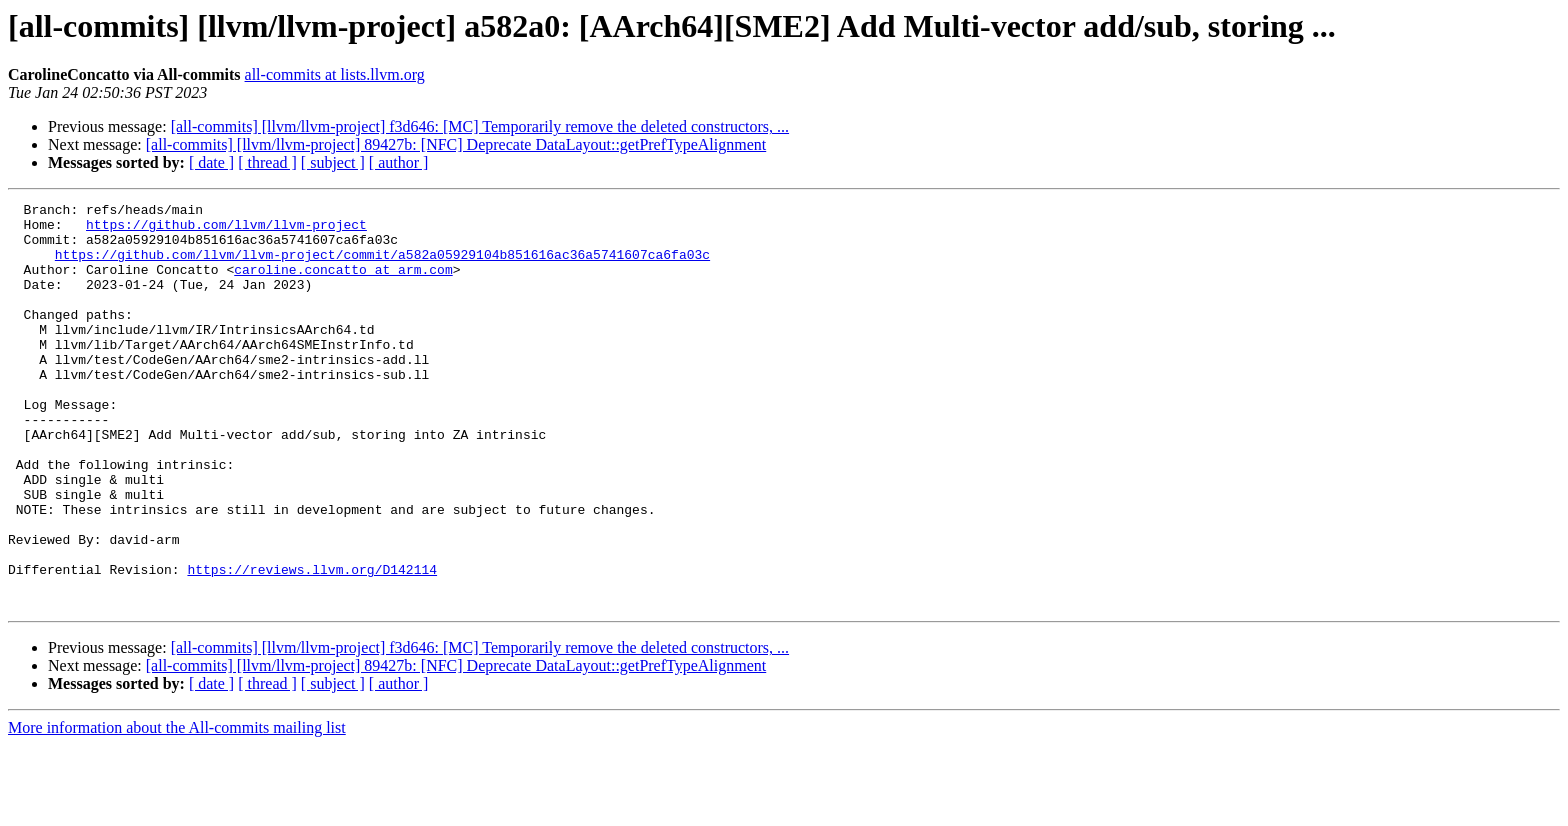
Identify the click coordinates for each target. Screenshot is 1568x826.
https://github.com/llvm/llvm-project (226, 230)
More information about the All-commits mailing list (177, 808)
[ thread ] (267, 162)
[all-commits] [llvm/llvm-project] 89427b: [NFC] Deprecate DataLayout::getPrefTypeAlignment (456, 144)
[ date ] (211, 162)
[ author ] (399, 162)
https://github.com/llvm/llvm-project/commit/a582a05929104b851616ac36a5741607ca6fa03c (382, 266)
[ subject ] (333, 162)
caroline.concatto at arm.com (343, 284)
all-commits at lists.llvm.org (335, 74)
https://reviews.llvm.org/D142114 (312, 644)
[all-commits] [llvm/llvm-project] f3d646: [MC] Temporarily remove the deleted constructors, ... (480, 126)
